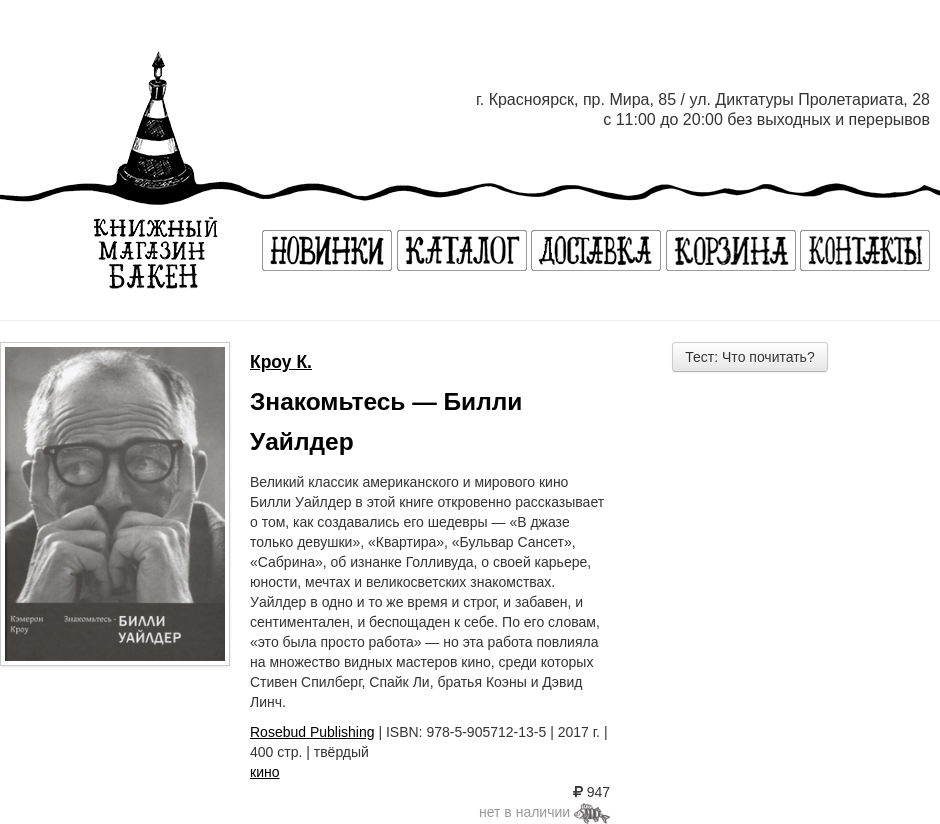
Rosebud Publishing (312, 732)
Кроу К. (281, 362)
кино (264, 772)
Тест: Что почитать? (749, 357)
